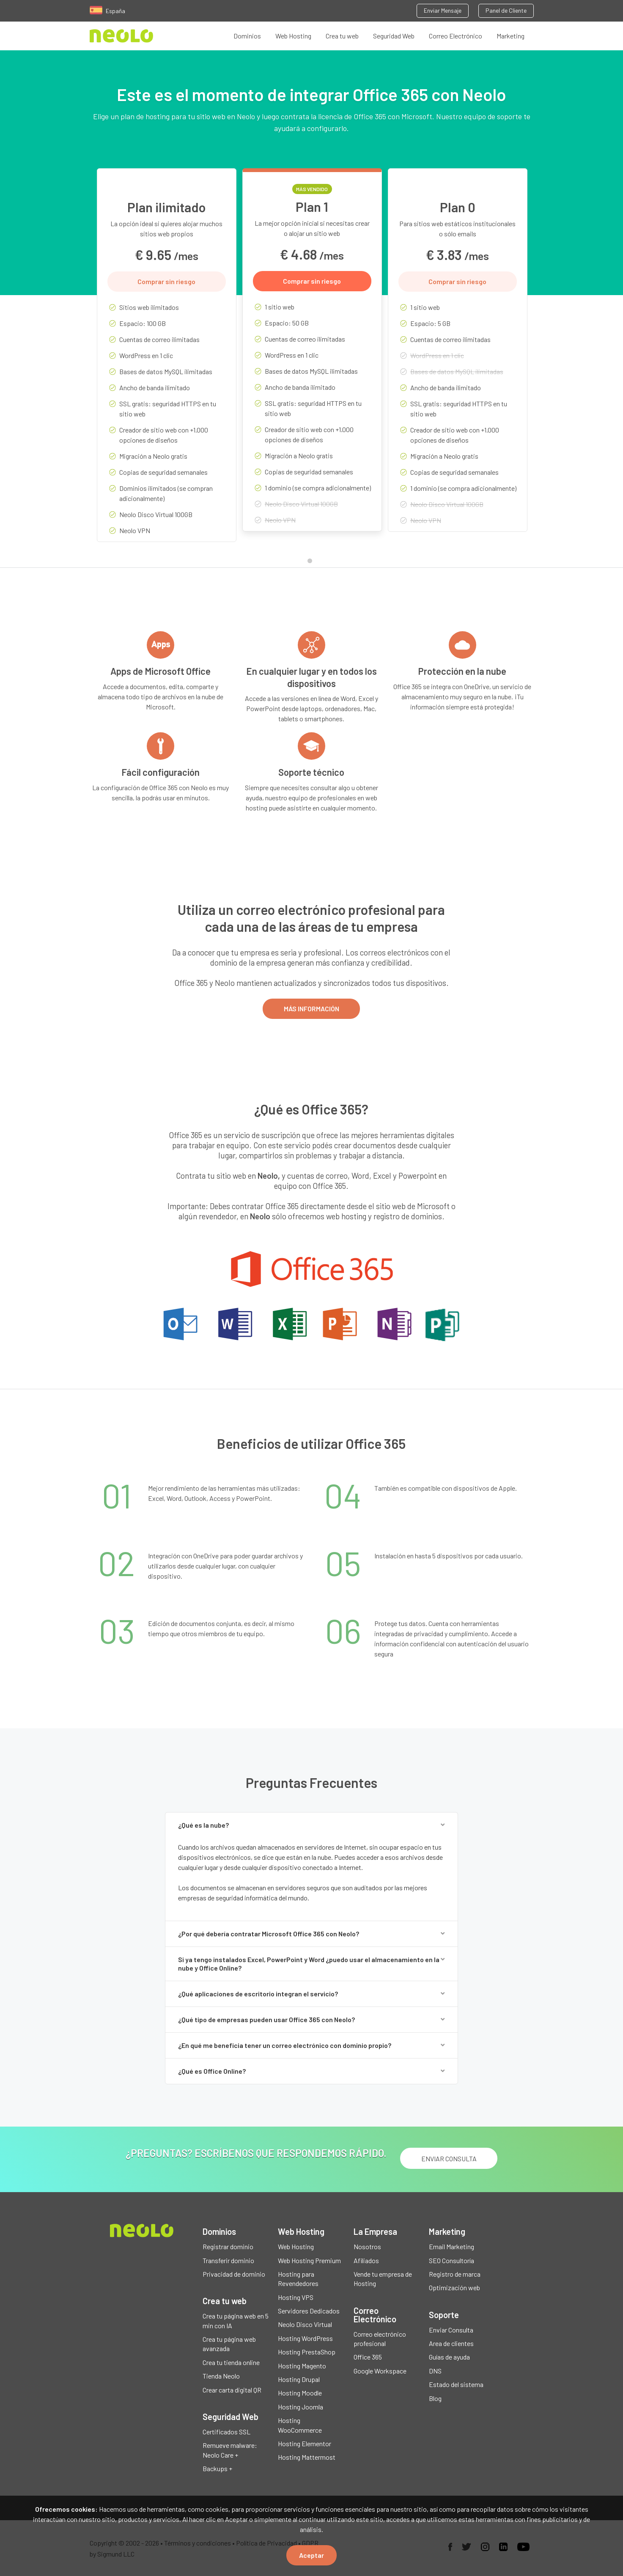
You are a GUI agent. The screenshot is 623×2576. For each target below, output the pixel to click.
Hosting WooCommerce (300, 2425)
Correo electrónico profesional (380, 2338)
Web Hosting (293, 36)
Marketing (510, 36)
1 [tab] (311, 562)
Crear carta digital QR (232, 2390)
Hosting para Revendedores (298, 2278)
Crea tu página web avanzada (229, 2343)
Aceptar (311, 2555)
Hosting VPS (295, 2297)
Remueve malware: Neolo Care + (230, 2449)
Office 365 (368, 2357)
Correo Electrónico (455, 36)
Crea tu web (342, 36)
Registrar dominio (228, 2246)
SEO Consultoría (451, 2260)
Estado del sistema (456, 2384)
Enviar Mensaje (442, 10)
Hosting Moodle (300, 2393)
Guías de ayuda (449, 2357)
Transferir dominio (228, 2260)
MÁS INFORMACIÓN (311, 1009)
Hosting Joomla (300, 2407)
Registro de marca (454, 2274)
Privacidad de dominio (234, 2274)
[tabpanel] (166, 361)
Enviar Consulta (451, 2330)
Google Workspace (380, 2371)
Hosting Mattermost (306, 2457)
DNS (435, 2371)
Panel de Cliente (506, 10)
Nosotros (367, 2246)
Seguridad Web (393, 36)
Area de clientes (451, 2343)
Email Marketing (451, 2246)
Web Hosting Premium (309, 2260)
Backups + (217, 2468)
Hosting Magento (302, 2366)
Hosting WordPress (305, 2338)
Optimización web (454, 2287)
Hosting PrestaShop (306, 2352)
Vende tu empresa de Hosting (383, 2278)
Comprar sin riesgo (166, 281)
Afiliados (366, 2260)
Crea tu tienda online (231, 2362)
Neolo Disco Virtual (305, 2324)
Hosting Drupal (299, 2379)
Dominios (247, 36)
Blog (435, 2398)
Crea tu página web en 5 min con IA (236, 2320)
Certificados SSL (226, 2432)
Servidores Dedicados (309, 2311)
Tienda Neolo (221, 2376)
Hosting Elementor (304, 2443)
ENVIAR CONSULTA (449, 2158)
